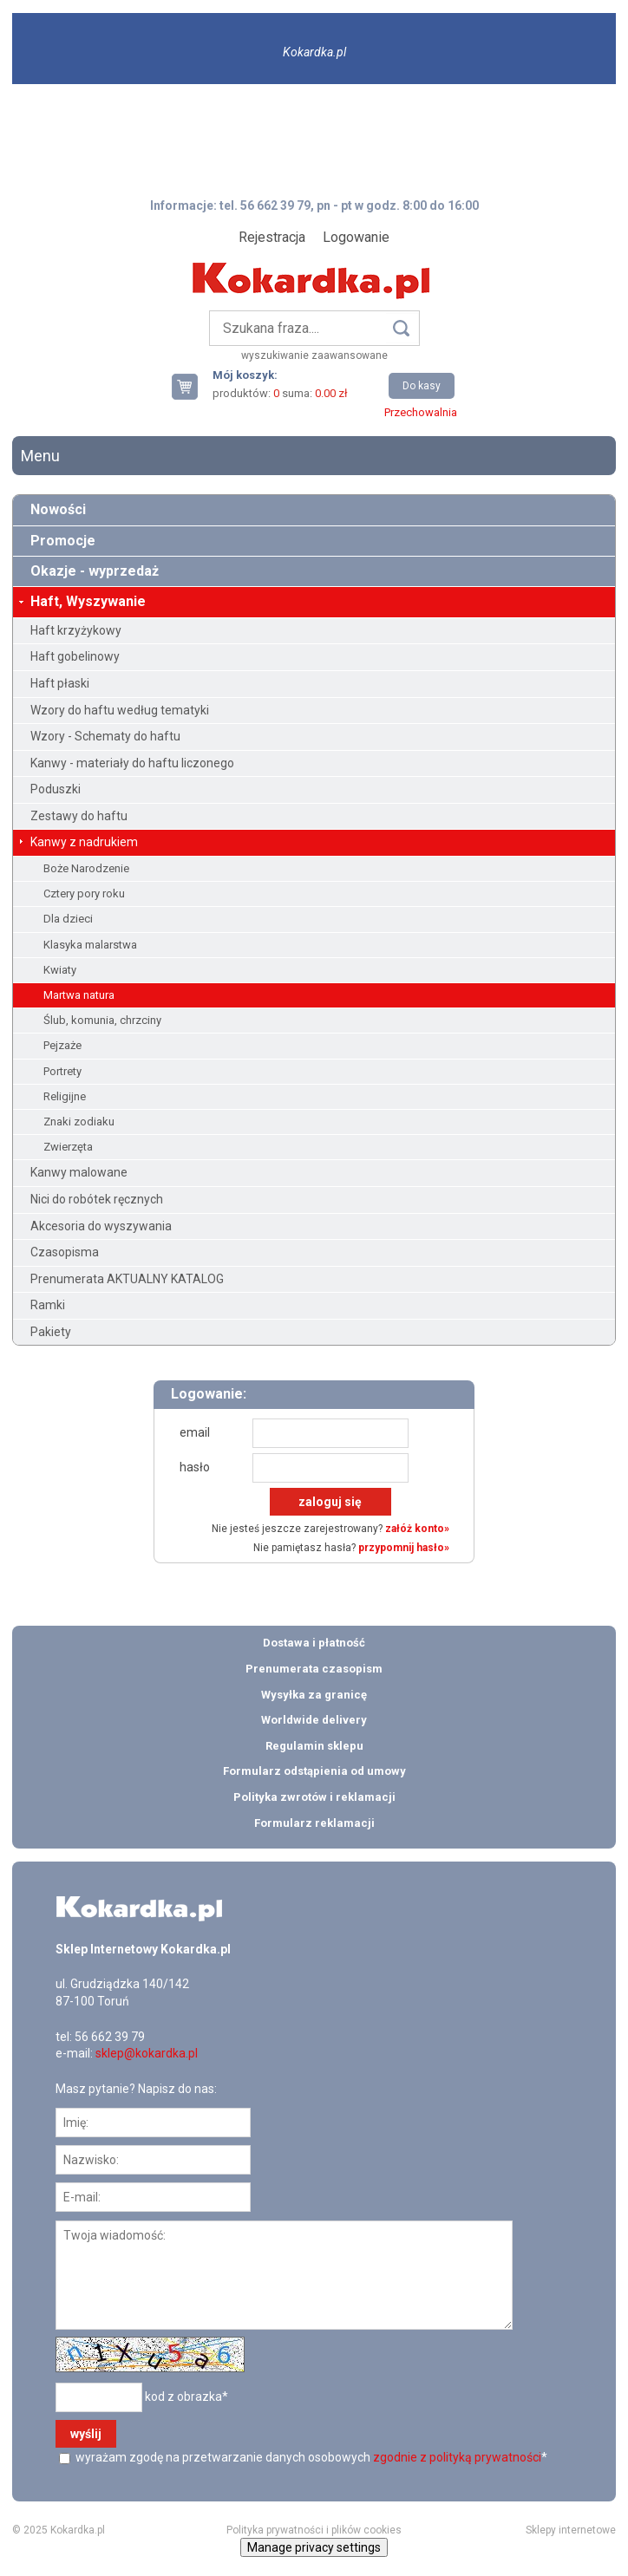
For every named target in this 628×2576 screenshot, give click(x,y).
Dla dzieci (68, 918)
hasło (195, 1467)
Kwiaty (59, 969)
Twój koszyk (192, 386)
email (195, 1432)
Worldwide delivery (314, 1719)
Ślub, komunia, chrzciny (102, 1020)
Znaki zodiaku (78, 1121)
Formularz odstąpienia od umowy (314, 1770)
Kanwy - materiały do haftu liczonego (132, 763)
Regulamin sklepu (314, 1745)
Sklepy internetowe (571, 2530)
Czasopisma (64, 1252)
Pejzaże (62, 1045)
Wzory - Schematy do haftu (105, 736)
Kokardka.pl (314, 52)
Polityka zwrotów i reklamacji (314, 1796)
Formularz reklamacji (314, 1822)
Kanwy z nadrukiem (84, 842)
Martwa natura (78, 994)
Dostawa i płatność (314, 1642)
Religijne (64, 1096)
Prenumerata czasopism (314, 1668)
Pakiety (50, 1332)
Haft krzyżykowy (75, 630)
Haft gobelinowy (75, 656)
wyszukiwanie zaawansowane (314, 355)
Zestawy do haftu (79, 816)
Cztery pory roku (84, 893)
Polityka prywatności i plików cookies (314, 2530)
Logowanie (356, 237)
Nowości (58, 509)
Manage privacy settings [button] (314, 2547)
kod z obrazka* (186, 2396)
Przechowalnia (420, 412)
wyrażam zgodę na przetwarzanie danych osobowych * (310, 2457)
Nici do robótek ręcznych (96, 1199)
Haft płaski (59, 683)
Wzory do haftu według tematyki (119, 710)
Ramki (47, 1305)
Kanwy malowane (79, 1172)
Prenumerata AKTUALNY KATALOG (127, 1279)
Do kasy (421, 386)
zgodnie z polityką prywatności (457, 2457)
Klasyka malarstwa (90, 944)
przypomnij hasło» (403, 1548)
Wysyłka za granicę (314, 1694)
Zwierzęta (68, 1146)
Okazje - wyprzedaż (94, 571)
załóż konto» (417, 1529)
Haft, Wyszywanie (88, 601)
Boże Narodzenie (86, 868)
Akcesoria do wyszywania (101, 1226)
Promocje (62, 540)
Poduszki (55, 789)
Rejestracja (272, 237)
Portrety (62, 1071)
